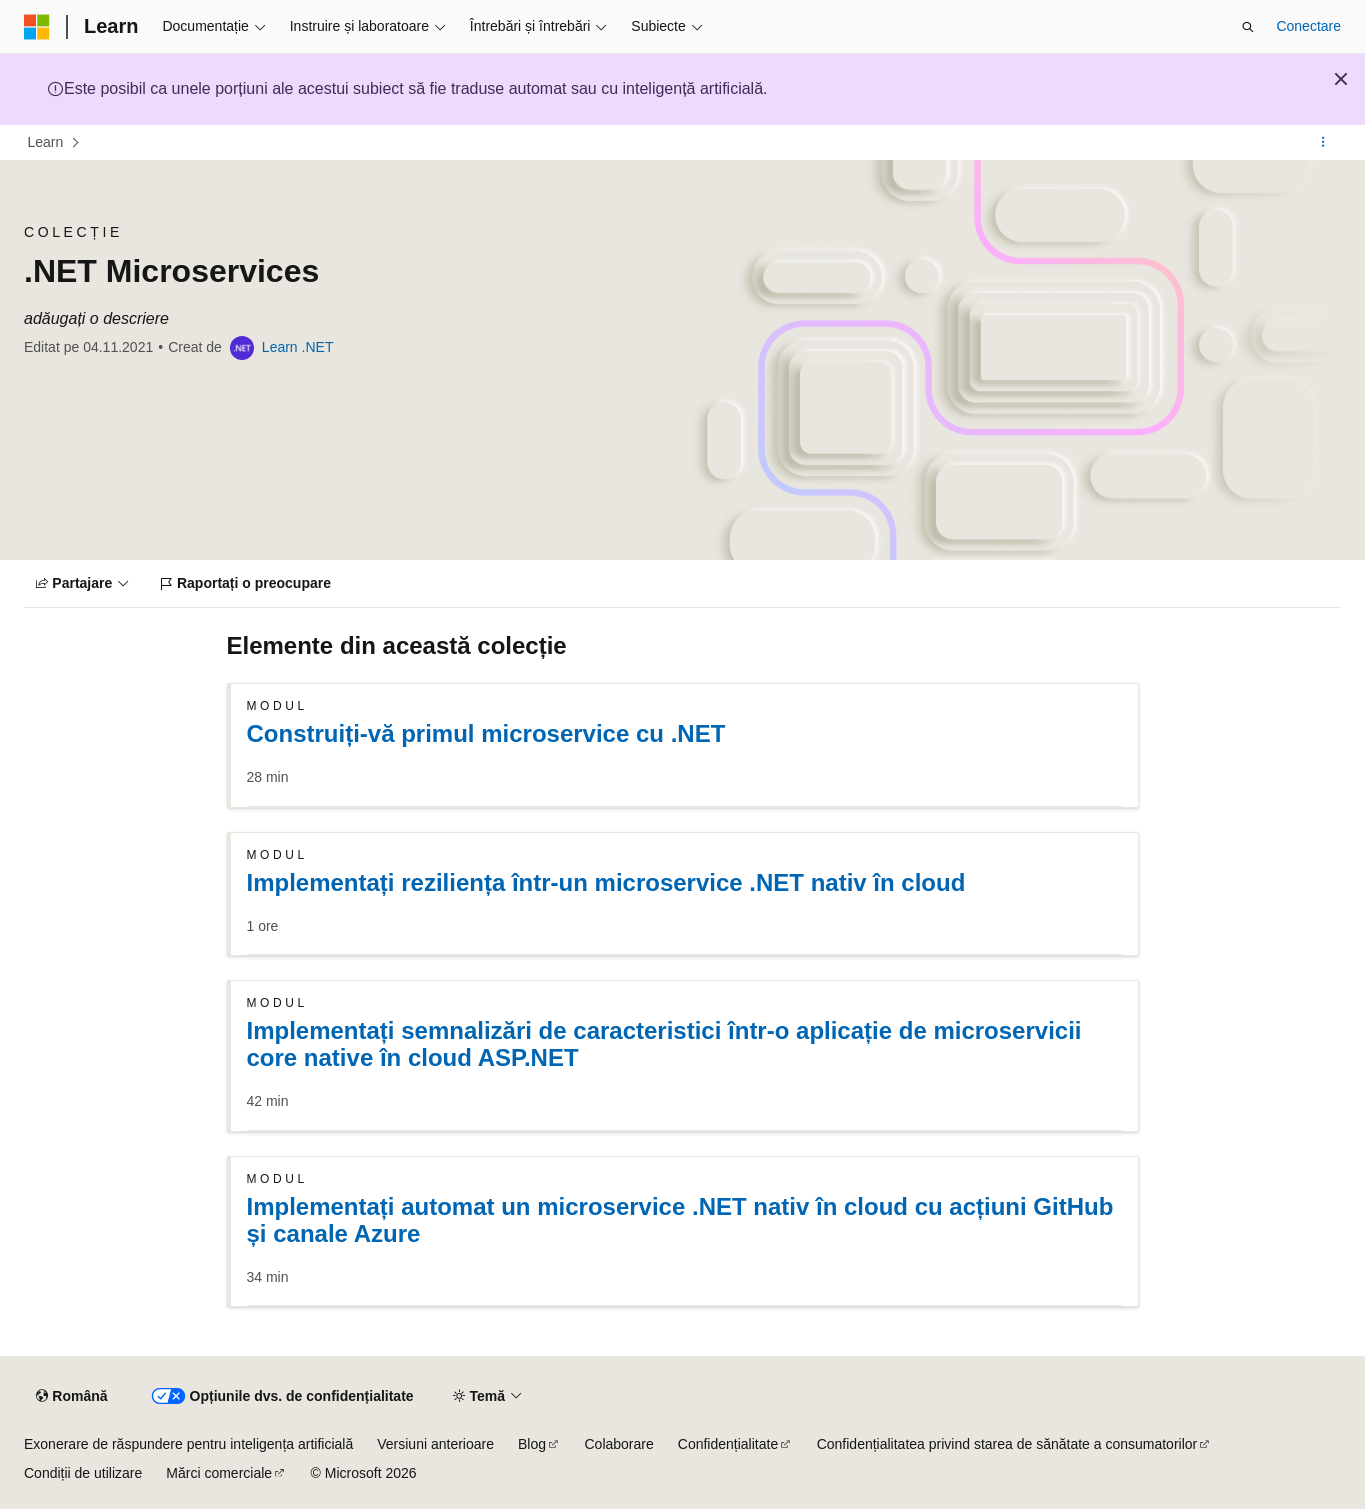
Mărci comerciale (219, 1473)
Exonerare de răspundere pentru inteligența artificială (188, 1444)
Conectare (1308, 26)
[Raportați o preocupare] (246, 584)
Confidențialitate (728, 1444)
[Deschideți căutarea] (1248, 27)
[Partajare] (82, 584)
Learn (46, 142)
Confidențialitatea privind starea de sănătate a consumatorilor (1007, 1444)
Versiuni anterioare (435, 1444)
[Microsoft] (37, 27)
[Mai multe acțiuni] (1323, 143)
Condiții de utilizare (83, 1473)
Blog (532, 1444)
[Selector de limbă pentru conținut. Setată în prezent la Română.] (71, 1397)
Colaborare (619, 1444)
